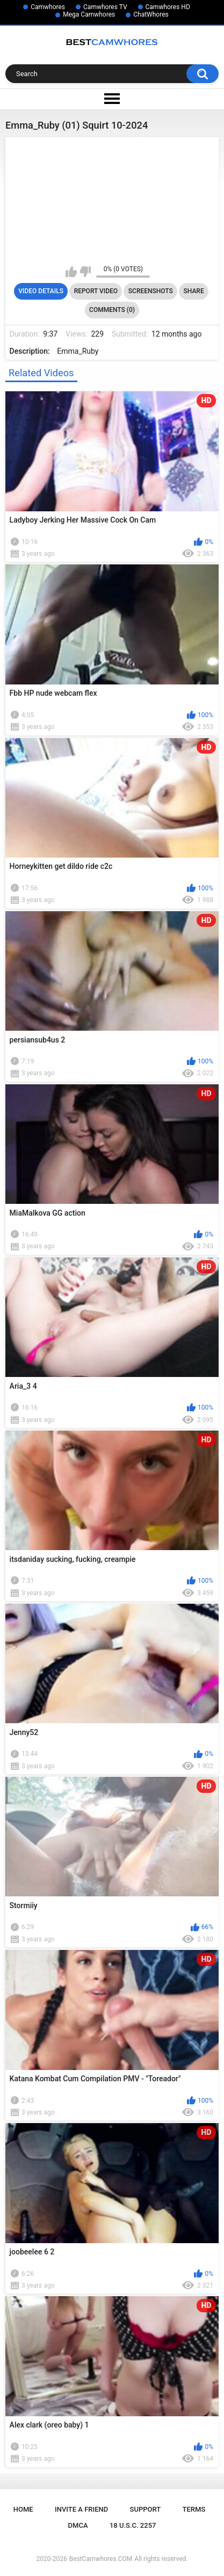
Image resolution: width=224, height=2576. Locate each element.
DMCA (78, 2525)
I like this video (71, 271)
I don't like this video (85, 271)
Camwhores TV (105, 7)
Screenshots (150, 291)
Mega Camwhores (89, 14)
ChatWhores (150, 14)
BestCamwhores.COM (101, 2559)
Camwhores (48, 7)
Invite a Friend (81, 2509)
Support (145, 2509)
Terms (194, 2509)
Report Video (96, 291)
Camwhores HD (168, 7)
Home (23, 2509)
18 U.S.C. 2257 (133, 2525)
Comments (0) (112, 310)
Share (194, 291)
